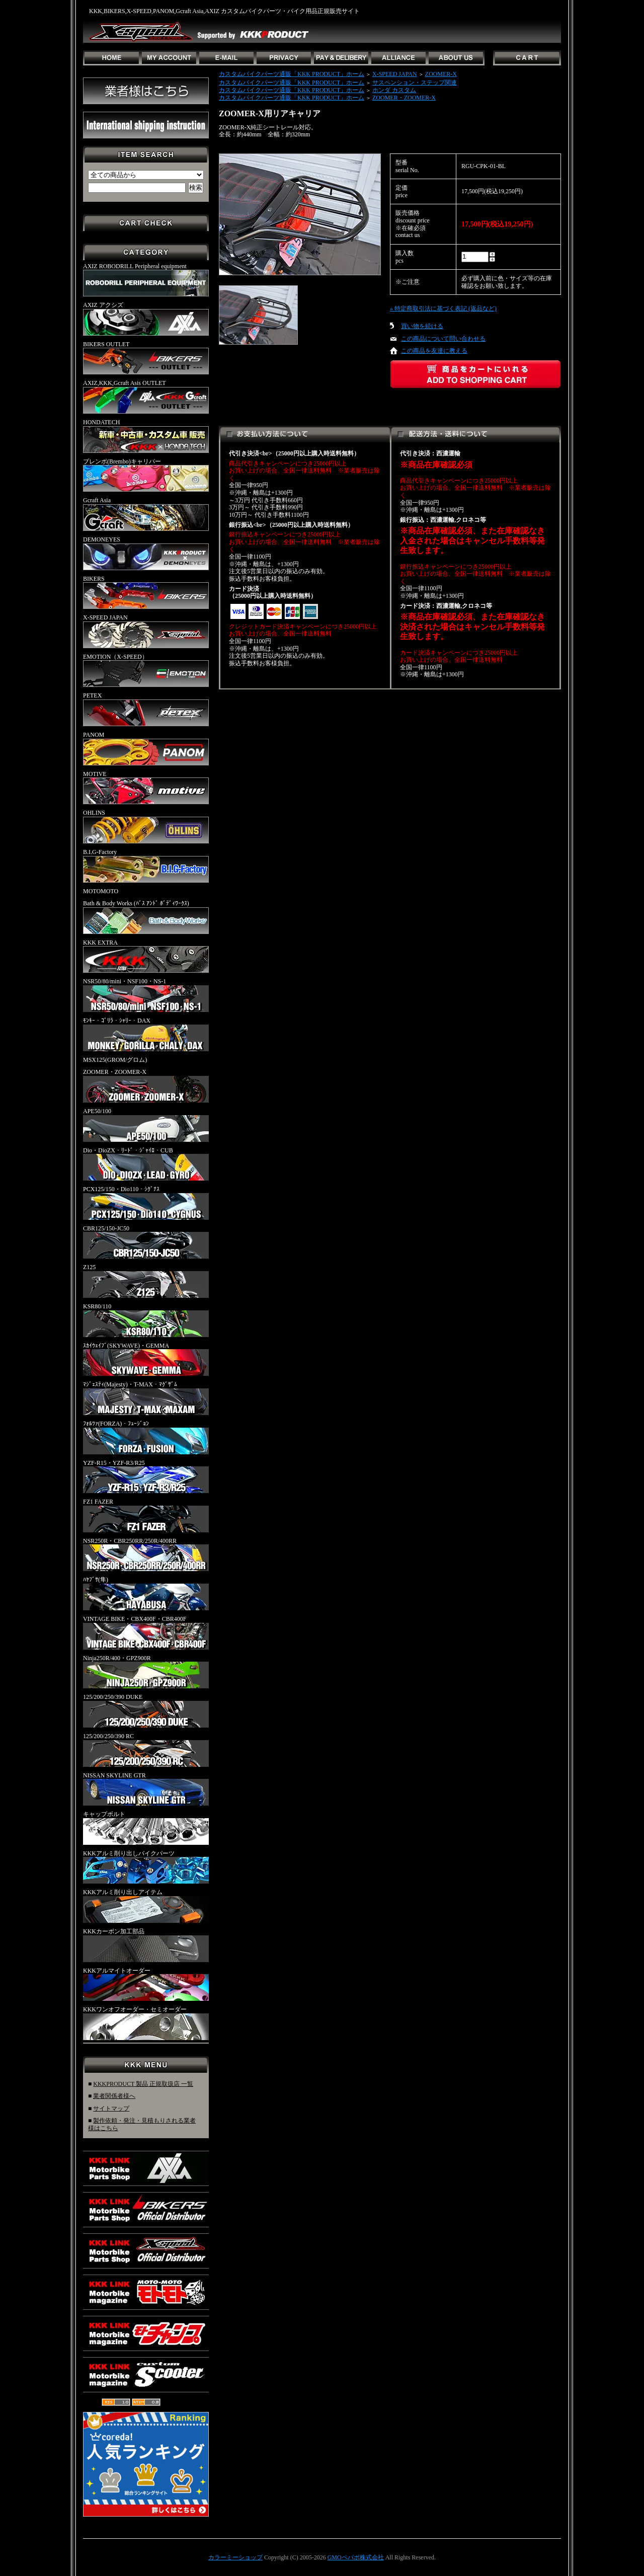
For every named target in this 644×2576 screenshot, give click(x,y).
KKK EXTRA (146, 956)
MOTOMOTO (100, 891)
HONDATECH (146, 436)
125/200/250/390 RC (146, 1750)
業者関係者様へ (114, 2095)
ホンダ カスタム (394, 90)
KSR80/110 (146, 1320)
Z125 (146, 1281)
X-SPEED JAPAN (146, 631)
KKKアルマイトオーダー (146, 1984)
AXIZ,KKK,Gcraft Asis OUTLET (146, 396)
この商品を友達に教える (434, 350)
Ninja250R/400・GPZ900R (146, 1672)
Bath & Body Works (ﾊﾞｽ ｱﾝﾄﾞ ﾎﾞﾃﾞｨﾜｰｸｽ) (146, 917)
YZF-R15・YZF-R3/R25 (146, 1476)
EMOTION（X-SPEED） (146, 670)
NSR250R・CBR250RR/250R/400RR (146, 1554)
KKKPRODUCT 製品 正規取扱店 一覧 (143, 2083)
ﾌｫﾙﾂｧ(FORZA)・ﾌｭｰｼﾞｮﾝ (146, 1437)
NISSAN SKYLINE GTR (146, 1789)
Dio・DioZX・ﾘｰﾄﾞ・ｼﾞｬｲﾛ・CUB (146, 1164)
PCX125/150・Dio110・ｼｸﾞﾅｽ (146, 1203)
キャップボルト (146, 1828)
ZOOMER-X (441, 73)
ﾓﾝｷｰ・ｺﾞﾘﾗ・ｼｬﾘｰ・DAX (146, 1034)
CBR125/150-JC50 (146, 1242)
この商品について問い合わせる (443, 338)
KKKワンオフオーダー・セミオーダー (146, 2023)
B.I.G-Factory (146, 865)
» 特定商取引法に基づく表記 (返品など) (443, 308)
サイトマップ (111, 2108)
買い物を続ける (422, 326)
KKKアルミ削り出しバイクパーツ (146, 1867)
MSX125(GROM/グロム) (115, 1059)
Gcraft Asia (146, 514)
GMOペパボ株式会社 (356, 2557)
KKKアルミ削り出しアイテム (146, 1906)
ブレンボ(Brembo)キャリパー (146, 475)
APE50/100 (146, 1125)
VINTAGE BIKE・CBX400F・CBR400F (146, 1632)
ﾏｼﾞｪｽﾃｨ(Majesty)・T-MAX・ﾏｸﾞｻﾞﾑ (146, 1398)
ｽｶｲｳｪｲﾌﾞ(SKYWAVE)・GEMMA (146, 1359)
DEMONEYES (146, 553)
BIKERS (146, 592)
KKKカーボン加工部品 (146, 1945)
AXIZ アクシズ (146, 318)
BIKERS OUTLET (146, 358)
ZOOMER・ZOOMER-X (146, 1085)
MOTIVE (146, 787)
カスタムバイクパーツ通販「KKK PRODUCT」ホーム (291, 73)
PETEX (146, 709)
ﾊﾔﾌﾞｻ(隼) (146, 1593)
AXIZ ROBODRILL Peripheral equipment (146, 280)
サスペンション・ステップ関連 (414, 82)
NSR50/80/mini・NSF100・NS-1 (146, 995)
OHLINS (146, 826)
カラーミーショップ (235, 2557)
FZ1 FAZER (146, 1515)
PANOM (146, 748)
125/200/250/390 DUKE (146, 1710)
